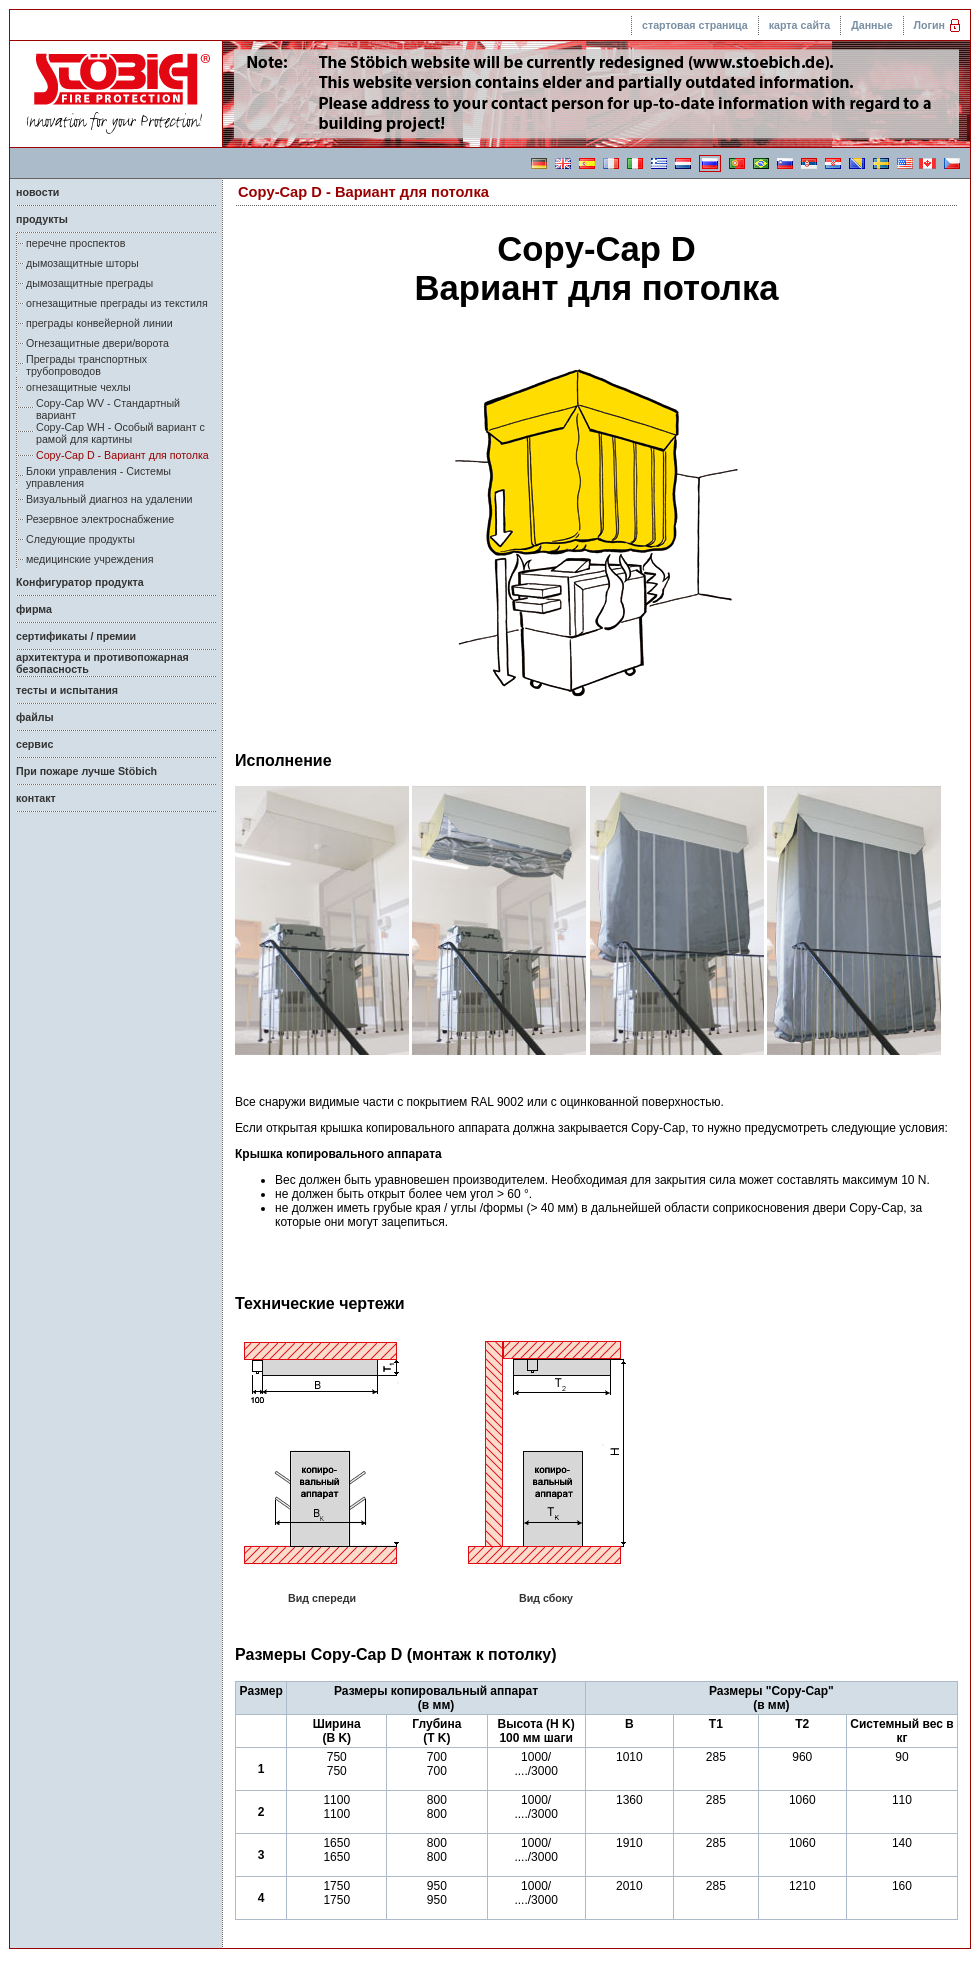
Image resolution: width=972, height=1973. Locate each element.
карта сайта (799, 25)
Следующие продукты (80, 539)
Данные (871, 25)
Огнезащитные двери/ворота (97, 343)
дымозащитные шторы (82, 263)
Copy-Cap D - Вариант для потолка (122, 455)
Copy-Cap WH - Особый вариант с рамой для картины (120, 433)
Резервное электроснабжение (100, 519)
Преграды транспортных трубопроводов (86, 365)
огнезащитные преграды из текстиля (117, 303)
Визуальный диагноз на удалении (109, 499)
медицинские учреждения (89, 559)
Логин (929, 25)
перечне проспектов (75, 243)
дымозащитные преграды (89, 283)
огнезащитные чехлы (78, 387)
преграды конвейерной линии (99, 323)
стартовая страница (695, 25)
